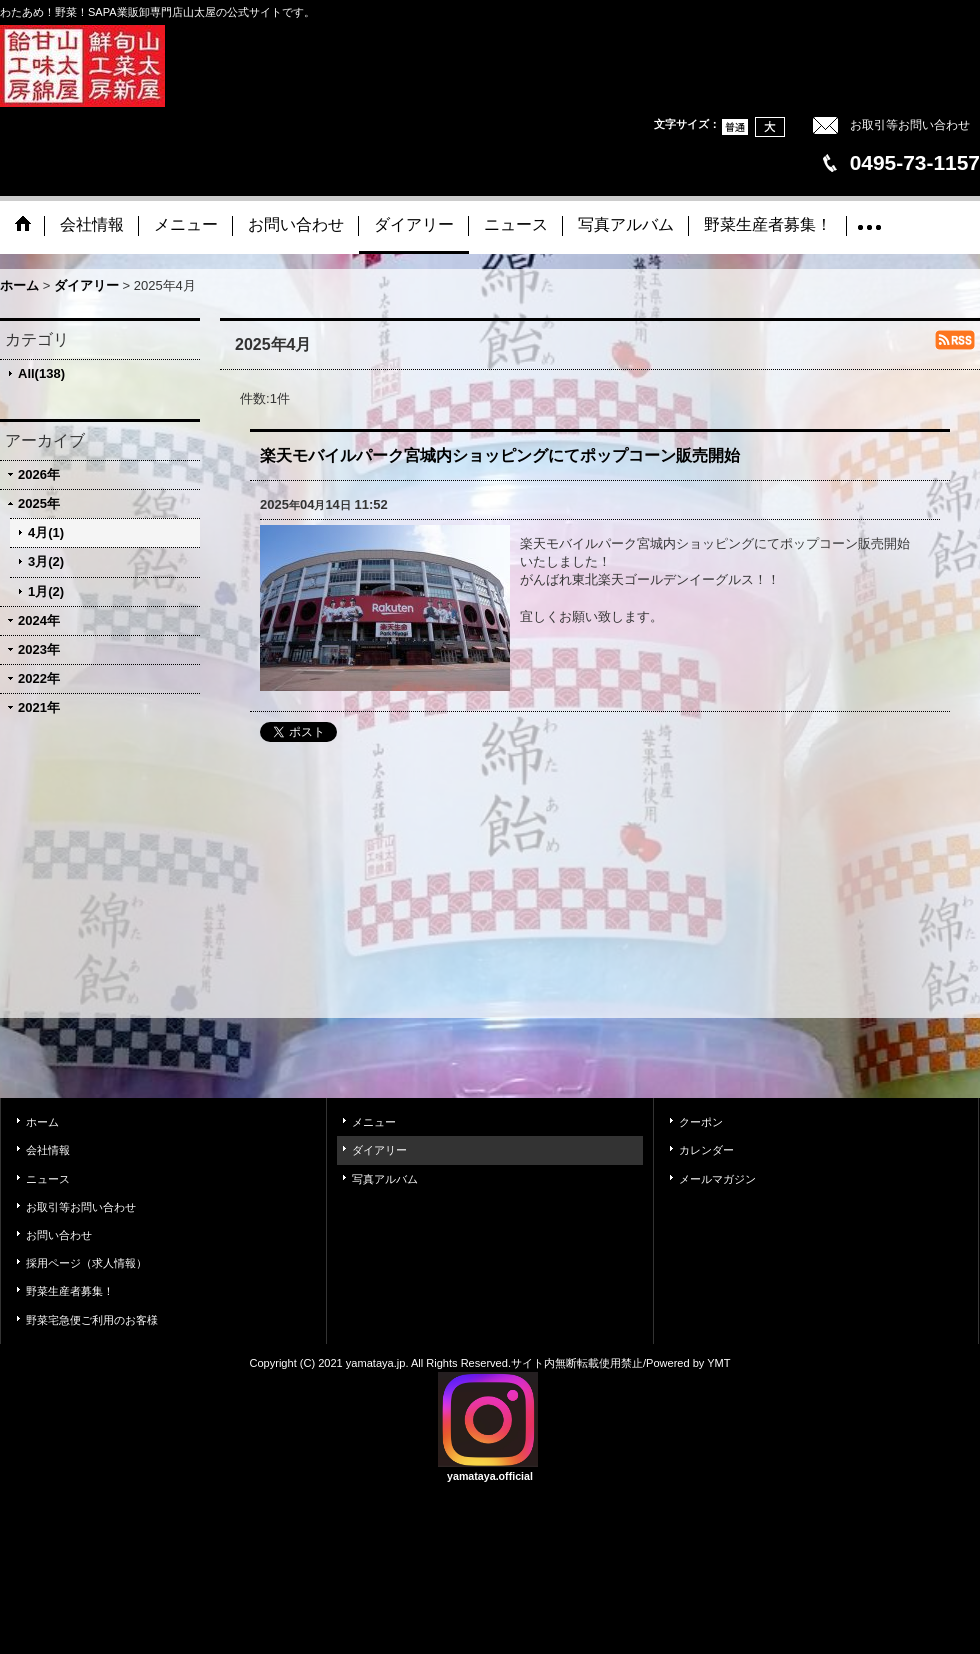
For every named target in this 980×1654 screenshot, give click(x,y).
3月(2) (46, 561)
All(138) (41, 373)
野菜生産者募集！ (70, 1291)
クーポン (701, 1122)
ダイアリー (379, 1150)
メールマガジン (717, 1179)
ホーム (42, 1122)
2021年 (39, 707)
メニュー (374, 1122)
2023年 (39, 649)
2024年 (39, 620)
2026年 (39, 474)
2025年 (39, 503)
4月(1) (46, 532)
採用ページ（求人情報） (86, 1263)
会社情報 (48, 1150)
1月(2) (46, 591)
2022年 (39, 678)
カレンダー (706, 1150)
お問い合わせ (59, 1235)
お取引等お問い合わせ (910, 125)
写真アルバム (385, 1179)
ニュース (48, 1179)
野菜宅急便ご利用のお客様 (92, 1320)
